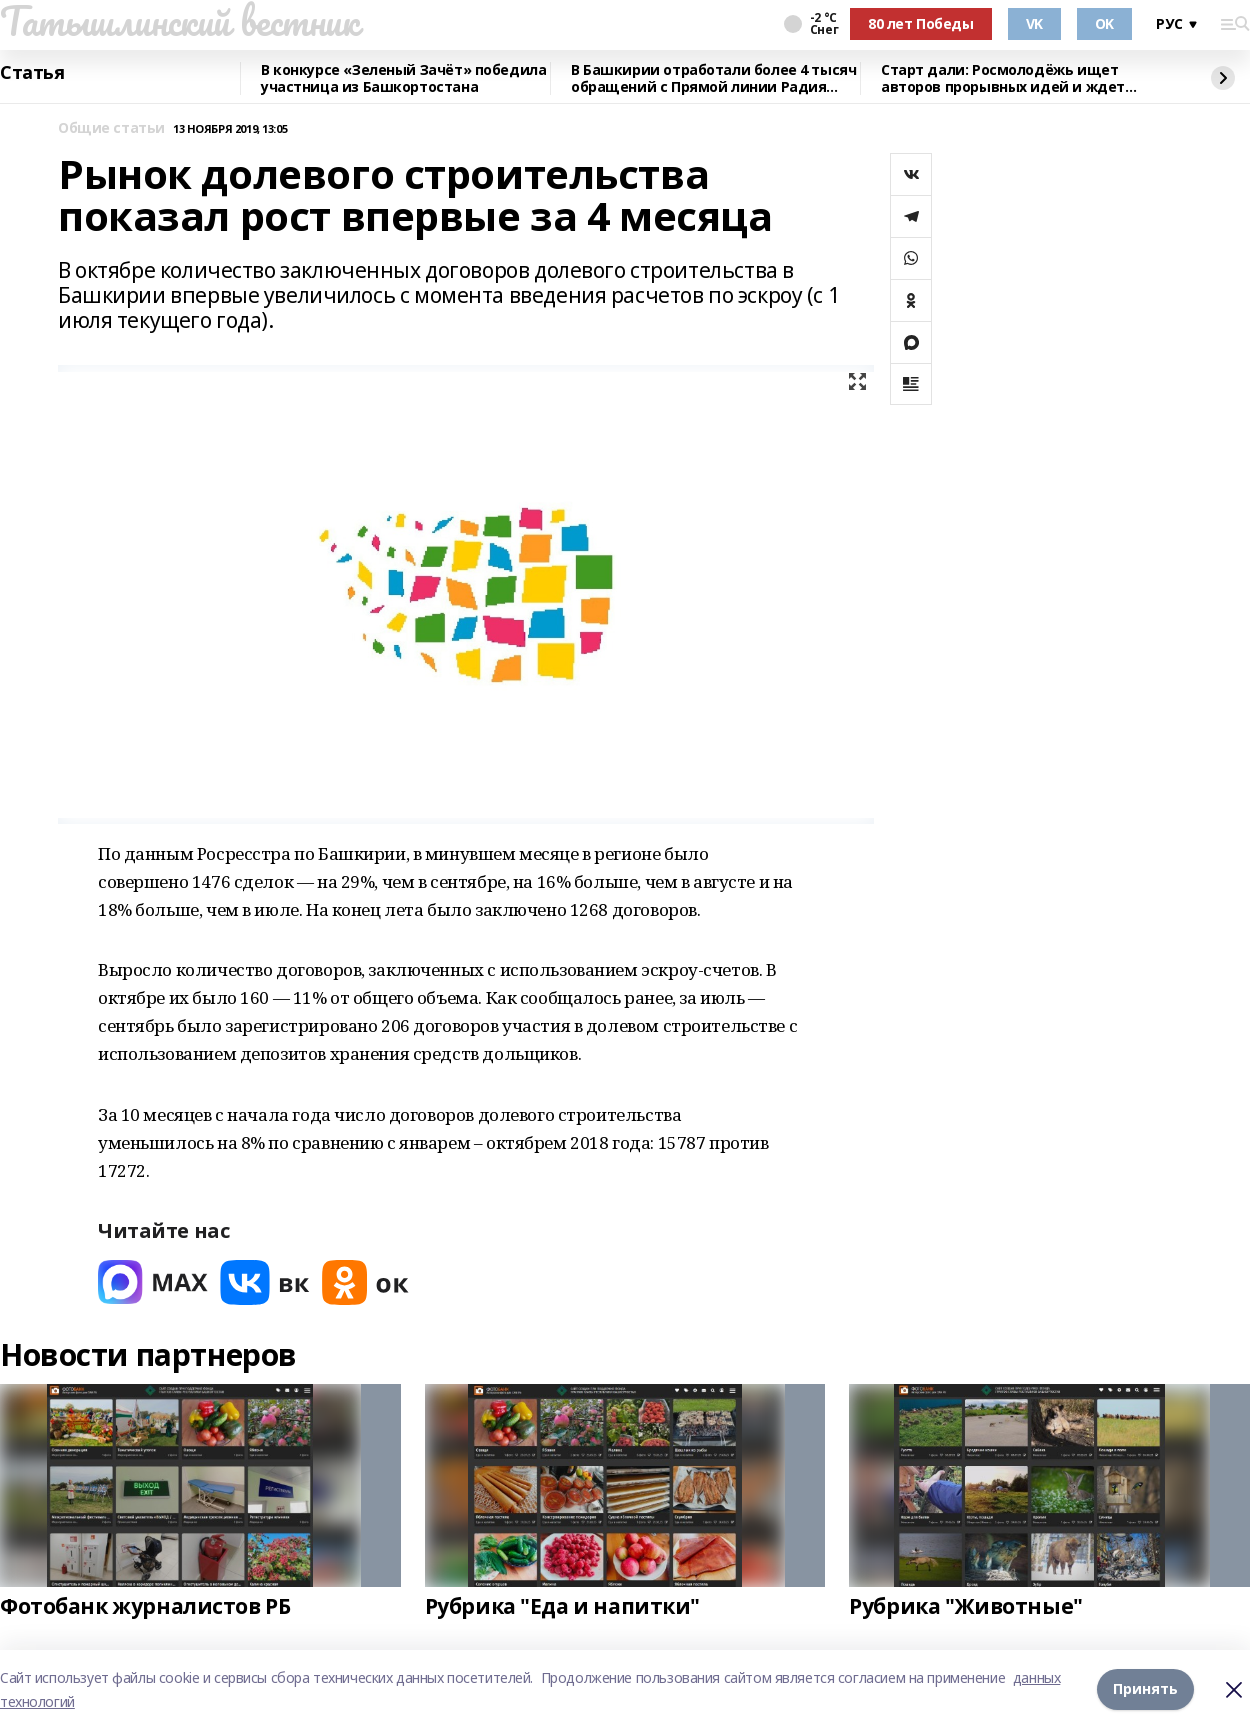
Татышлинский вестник (179, 21)
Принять (1145, 1689)
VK (1034, 23)
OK (1104, 23)
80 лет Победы (921, 23)
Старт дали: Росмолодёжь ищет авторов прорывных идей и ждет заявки (1003, 78)
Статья (32, 73)
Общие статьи (111, 128)
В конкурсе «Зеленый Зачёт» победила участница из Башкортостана (403, 78)
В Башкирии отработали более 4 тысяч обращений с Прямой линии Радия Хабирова (713, 78)
